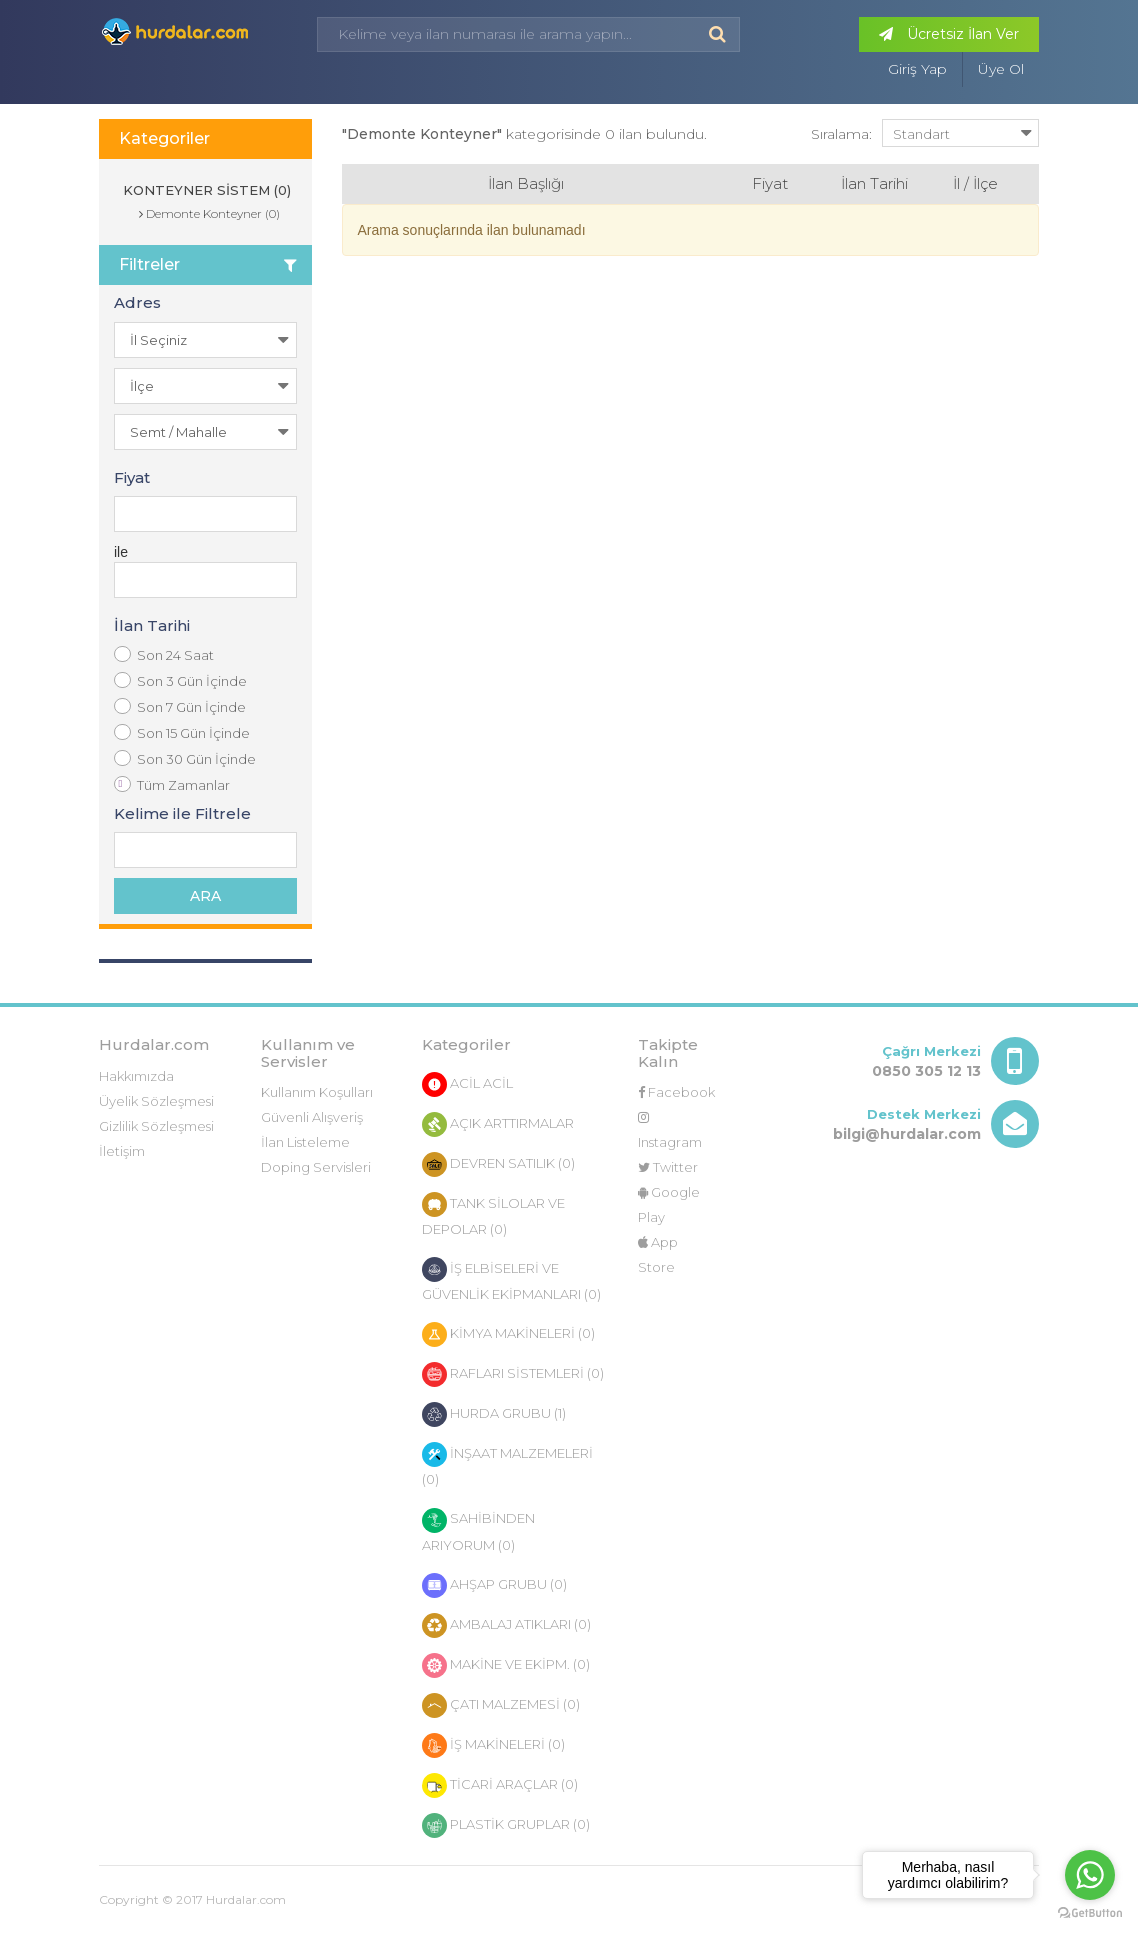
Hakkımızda (136, 1076)
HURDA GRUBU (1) (494, 1414)
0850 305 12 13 (926, 1071)
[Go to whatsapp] (1090, 1875)
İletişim (122, 1151)
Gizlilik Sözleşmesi (156, 1126)
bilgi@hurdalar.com (907, 1134)
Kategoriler (164, 138)
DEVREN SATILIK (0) (498, 1164)
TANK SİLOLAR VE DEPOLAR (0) (493, 1214)
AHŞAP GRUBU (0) (494, 1585)
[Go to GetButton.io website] (1090, 1913)
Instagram (670, 1130)
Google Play (669, 1204)
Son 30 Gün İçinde (185, 758)
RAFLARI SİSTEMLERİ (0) (513, 1374)
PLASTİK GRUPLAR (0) (506, 1825)
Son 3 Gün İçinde (180, 680)
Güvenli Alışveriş (312, 1117)
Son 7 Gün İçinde (180, 706)
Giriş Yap (917, 69)
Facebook (676, 1092)
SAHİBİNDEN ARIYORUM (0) (478, 1530)
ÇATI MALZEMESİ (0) (501, 1705)
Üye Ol (1001, 69)
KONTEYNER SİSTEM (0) (205, 190)
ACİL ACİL (467, 1084)
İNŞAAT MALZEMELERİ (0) (507, 1464)
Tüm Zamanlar (172, 784)
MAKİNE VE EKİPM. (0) (506, 1665)
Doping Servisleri (316, 1167)
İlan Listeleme (305, 1142)
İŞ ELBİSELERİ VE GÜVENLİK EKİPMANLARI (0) (511, 1279)
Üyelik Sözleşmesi (156, 1101)
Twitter (668, 1167)
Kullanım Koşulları (317, 1092)
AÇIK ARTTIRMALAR (498, 1124)
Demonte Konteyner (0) (209, 213)
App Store (658, 1254)
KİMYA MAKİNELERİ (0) (508, 1334)
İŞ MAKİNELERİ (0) (493, 1745)
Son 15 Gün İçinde (182, 732)
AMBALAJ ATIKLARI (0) (506, 1625)
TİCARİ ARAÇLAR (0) (500, 1785)
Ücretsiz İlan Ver (949, 34)
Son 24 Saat (164, 654)
